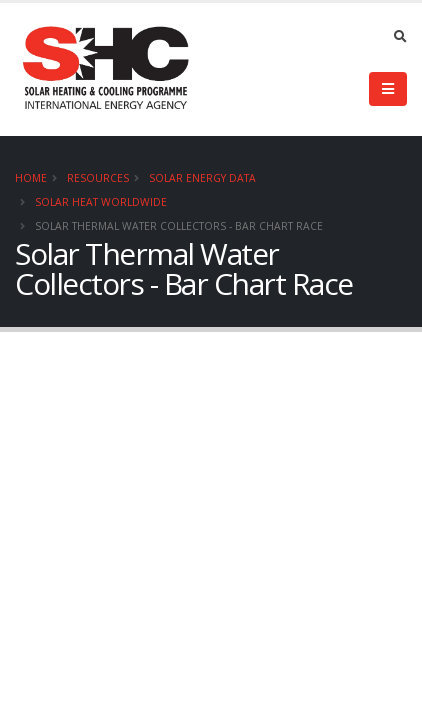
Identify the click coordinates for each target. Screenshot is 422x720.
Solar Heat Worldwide (101, 202)
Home (31, 178)
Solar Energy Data (202, 178)
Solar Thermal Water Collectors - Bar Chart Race (179, 226)
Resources (98, 178)
